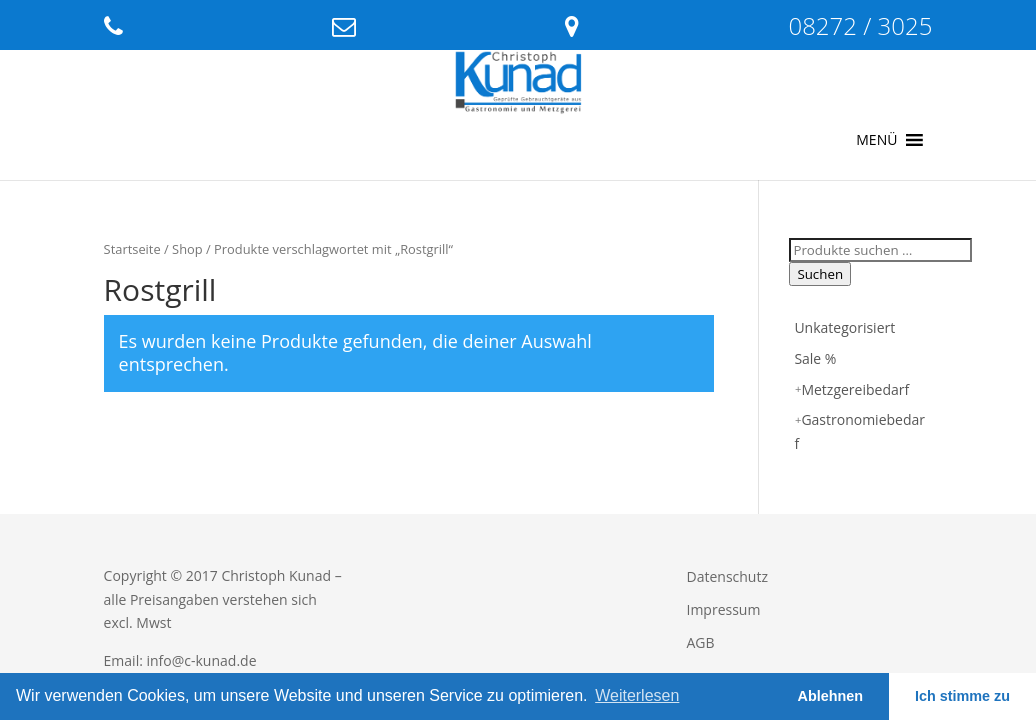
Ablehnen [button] (831, 696)
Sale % (815, 358)
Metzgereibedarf (855, 389)
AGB (701, 642)
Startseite (132, 249)
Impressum (724, 609)
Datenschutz (727, 576)
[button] (876, 140)
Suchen (820, 274)
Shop (187, 249)
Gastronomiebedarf (859, 431)
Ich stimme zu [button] (962, 696)
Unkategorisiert (844, 327)
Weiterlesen (637, 695)
